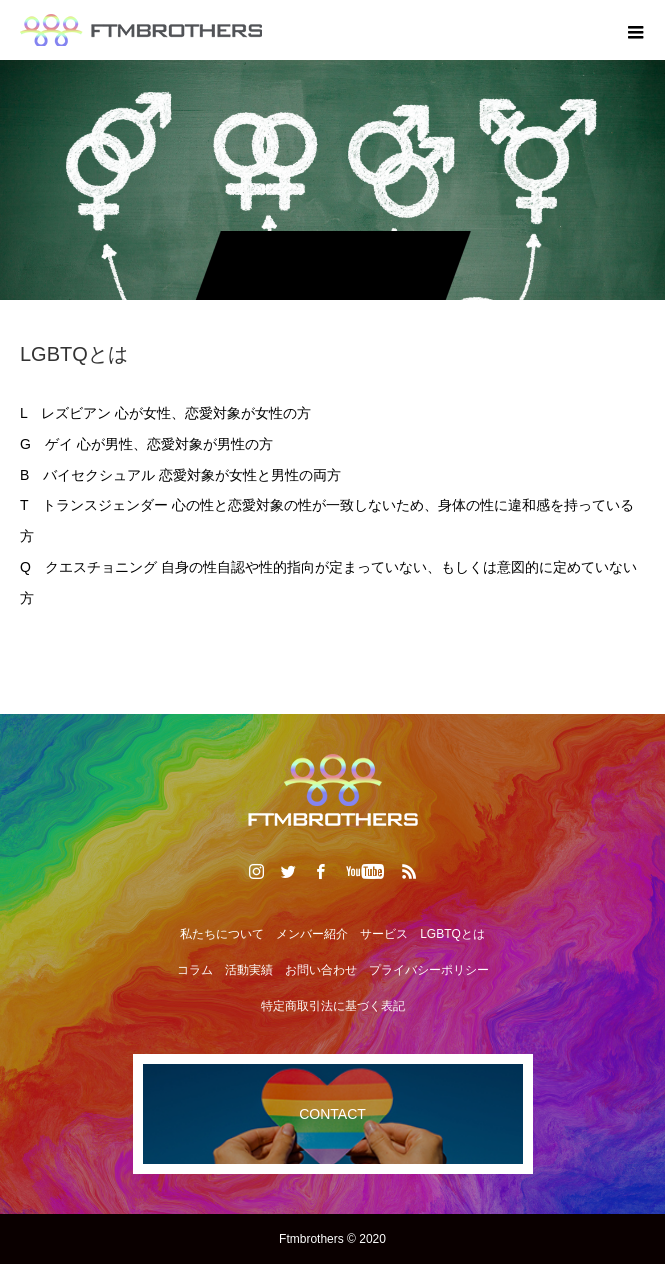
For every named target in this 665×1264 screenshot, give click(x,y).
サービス (384, 934)
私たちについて (222, 934)
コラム (195, 970)
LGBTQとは (452, 934)
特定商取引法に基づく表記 (333, 1006)
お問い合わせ (321, 970)
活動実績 (249, 970)
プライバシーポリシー (429, 970)
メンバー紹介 (312, 934)
